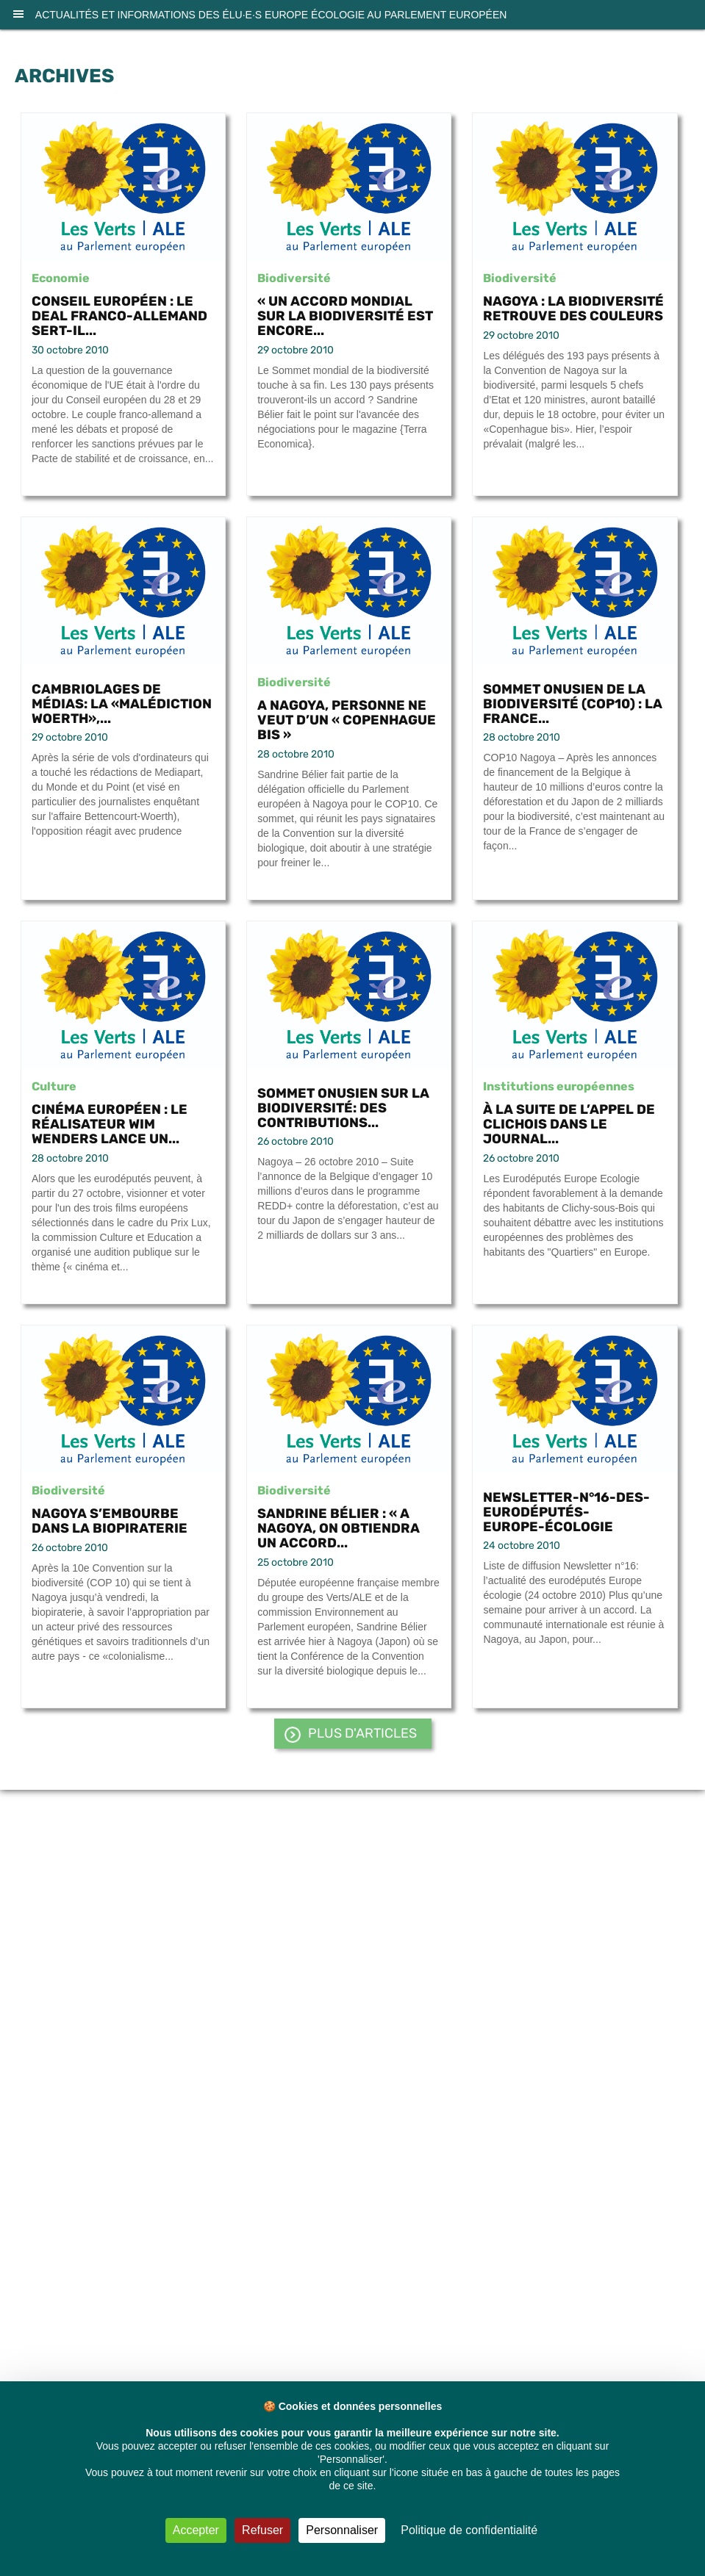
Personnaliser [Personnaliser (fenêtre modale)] (342, 2530)
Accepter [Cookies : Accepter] (196, 2530)
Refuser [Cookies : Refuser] (262, 2530)
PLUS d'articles (362, 1733)
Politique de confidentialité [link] (469, 2530)
